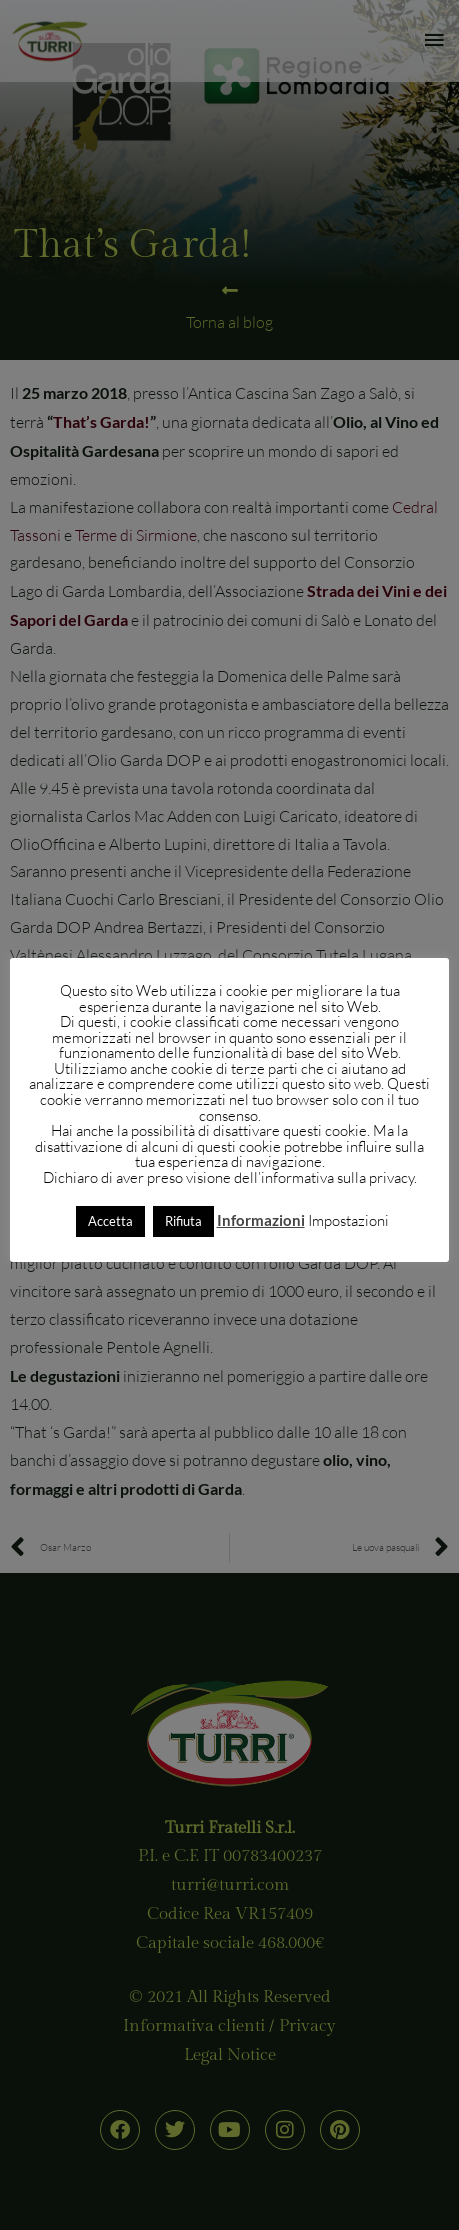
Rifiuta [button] (183, 1221)
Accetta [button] (110, 1221)
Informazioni (261, 1220)
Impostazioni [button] (348, 1220)
